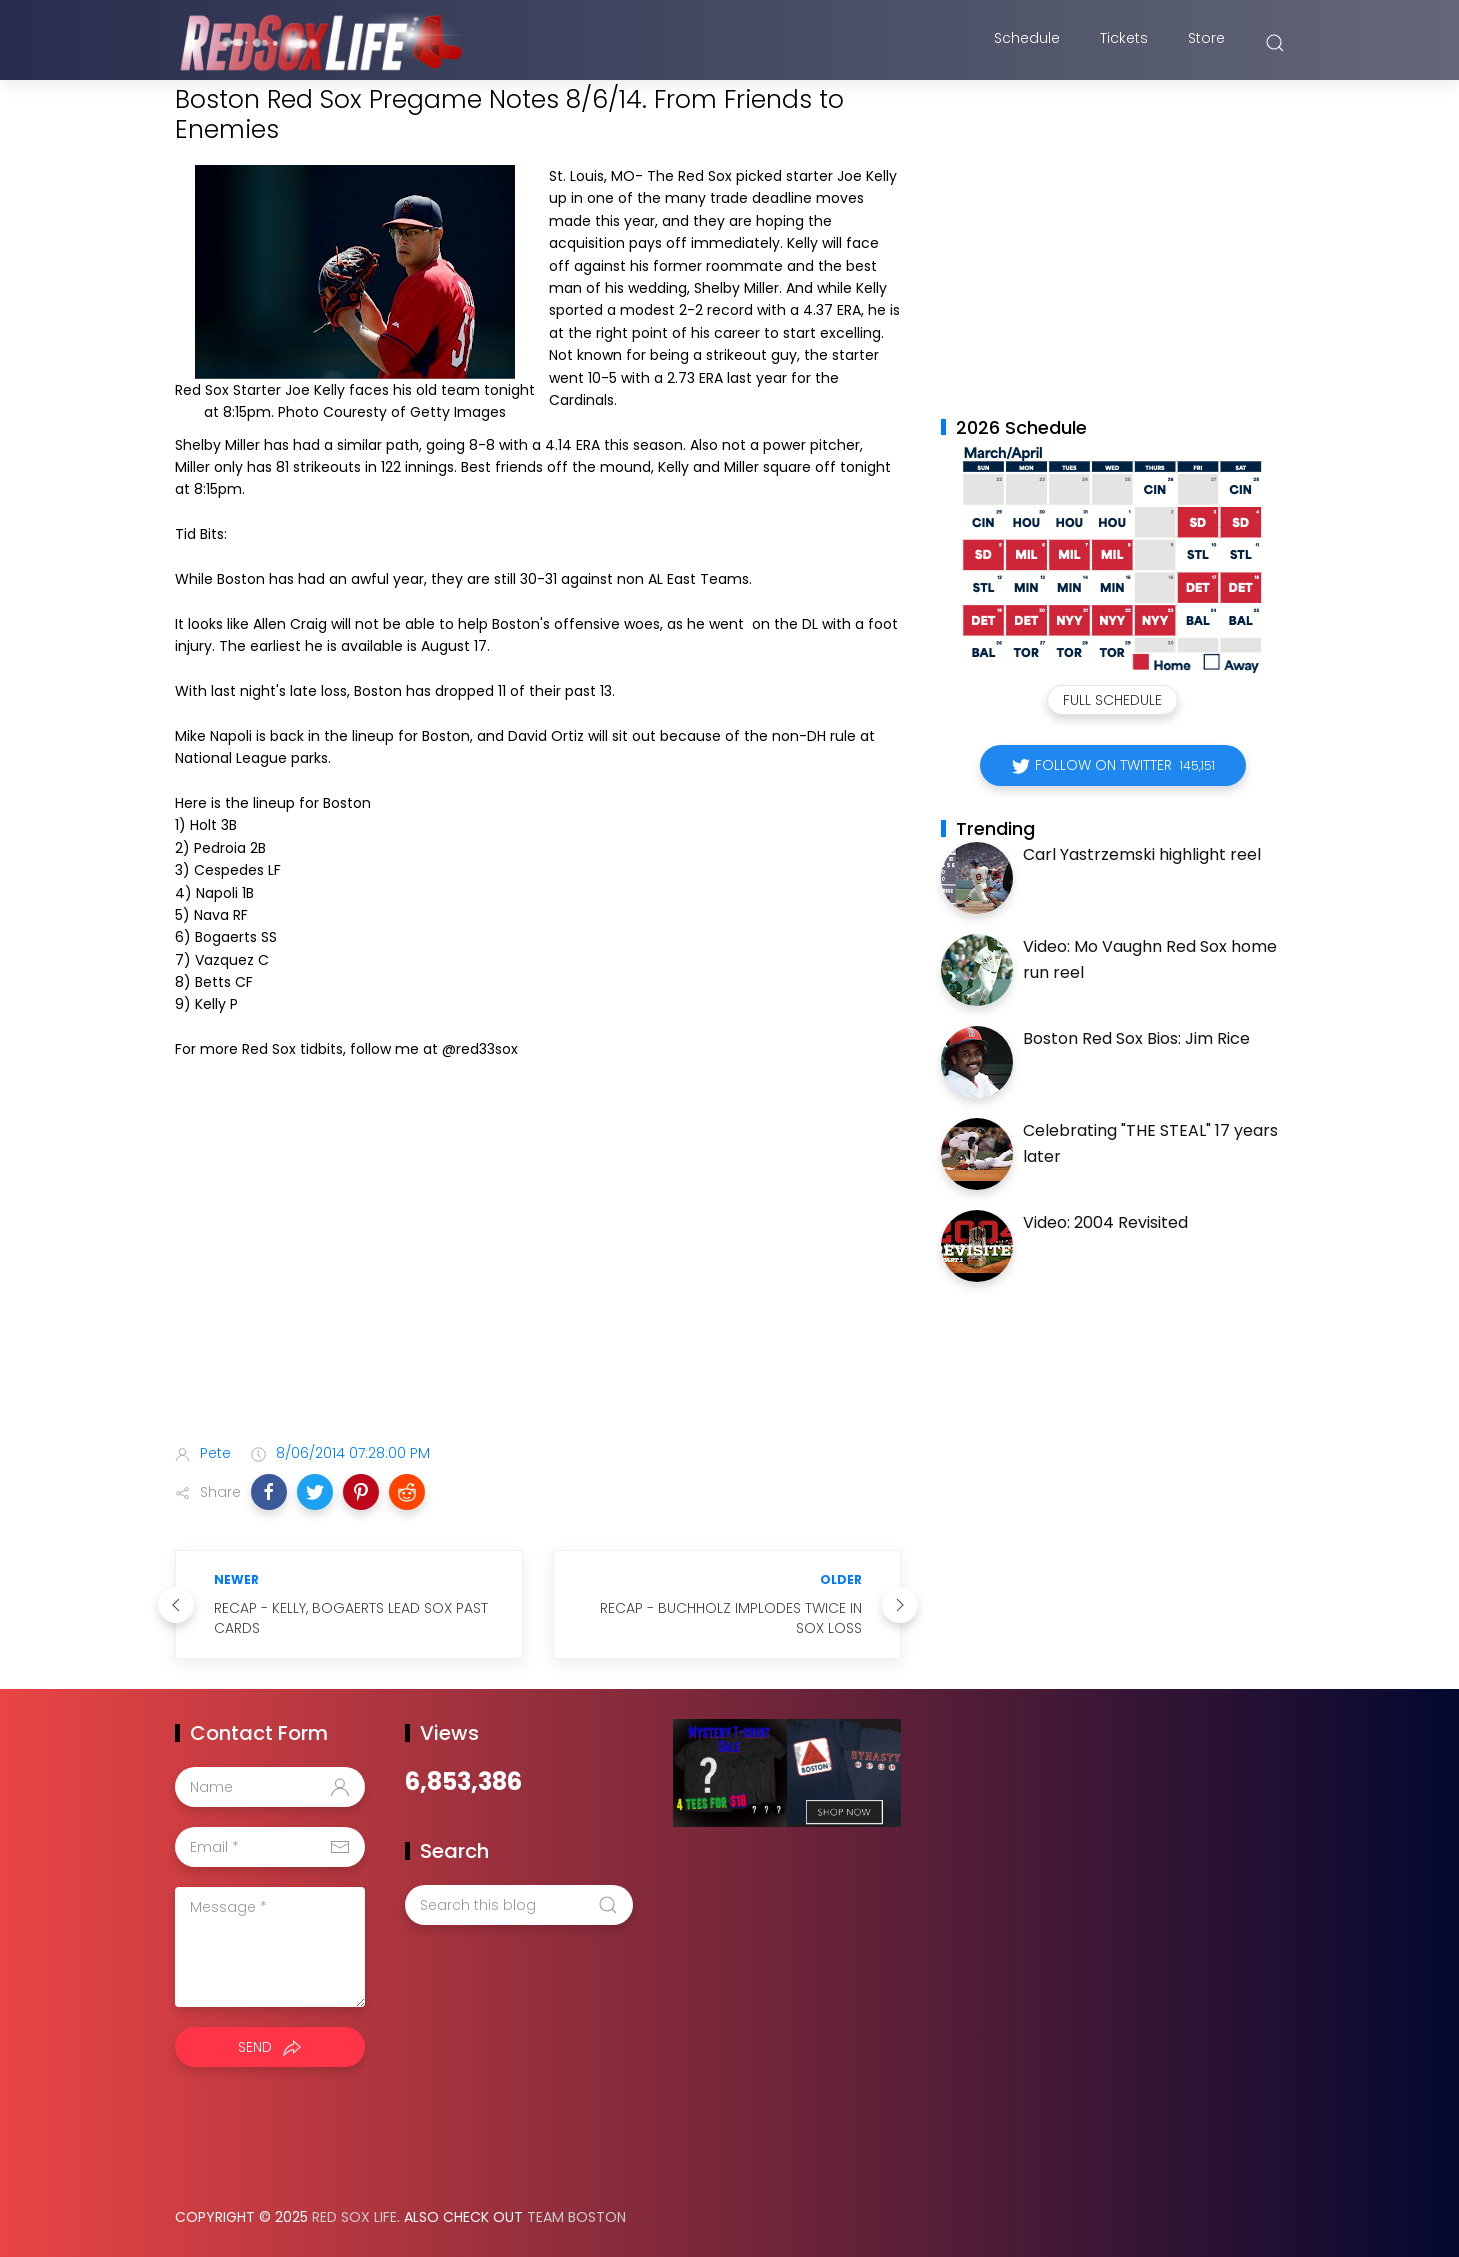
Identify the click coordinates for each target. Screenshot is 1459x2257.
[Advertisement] (538, 1271)
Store (1206, 43)
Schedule (1027, 43)
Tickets (1124, 43)
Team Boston (576, 2217)
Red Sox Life (354, 2217)
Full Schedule (1112, 700)
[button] (269, 1492)
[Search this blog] (519, 1905)
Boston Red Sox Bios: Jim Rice (1136, 1038)
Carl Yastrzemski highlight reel (1142, 854)
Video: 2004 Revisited (1105, 1222)
